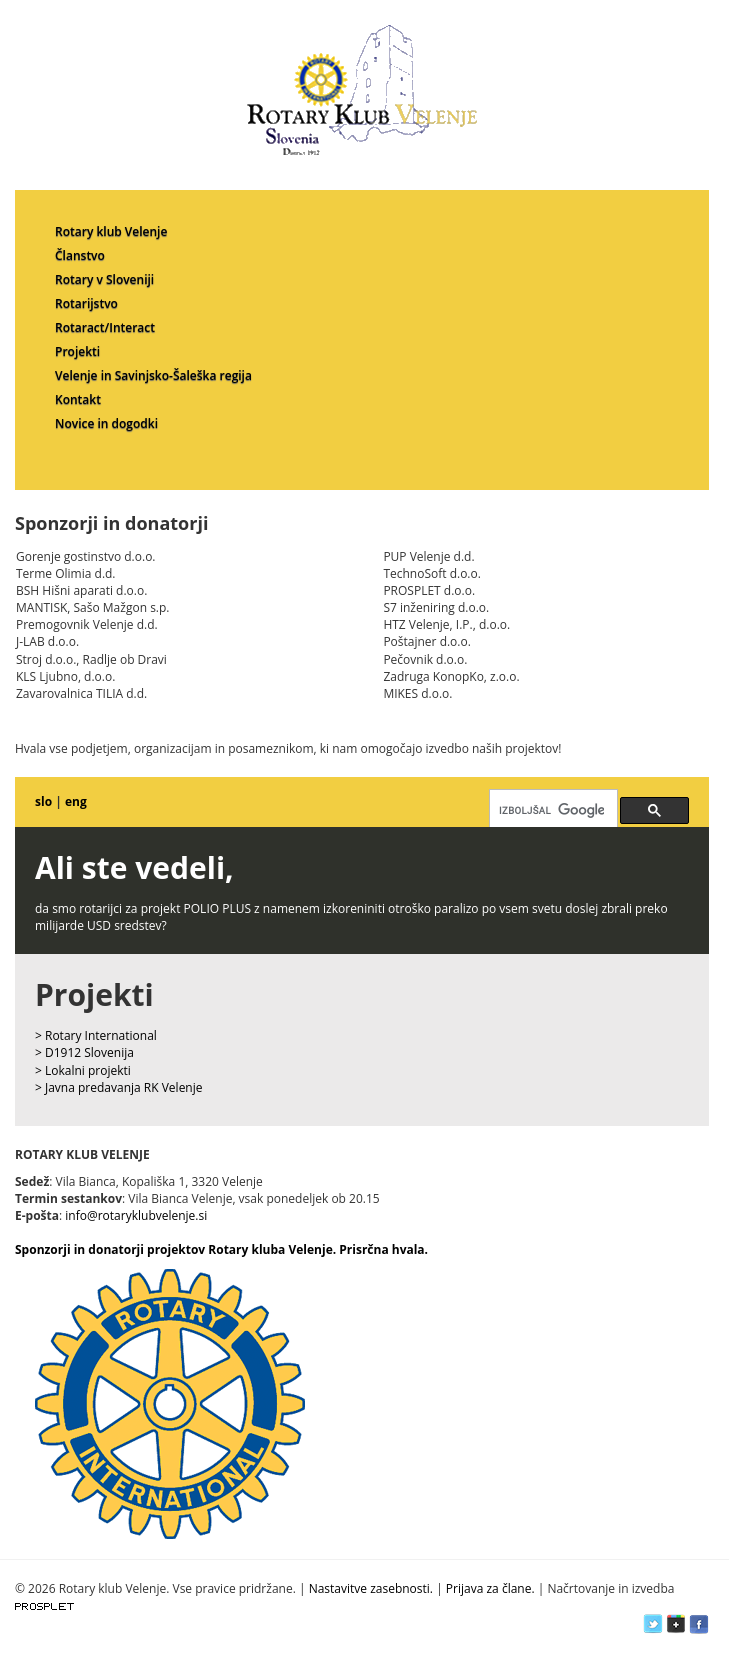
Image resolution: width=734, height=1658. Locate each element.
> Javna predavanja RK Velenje (119, 1087)
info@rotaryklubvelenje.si (136, 1215)
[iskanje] (551, 810)
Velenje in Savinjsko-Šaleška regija (153, 375)
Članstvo (80, 255)
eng (76, 801)
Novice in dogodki (106, 423)
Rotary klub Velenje (111, 231)
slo (43, 801)
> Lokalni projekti (83, 1070)
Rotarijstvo (86, 303)
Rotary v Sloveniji (104, 279)
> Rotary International (96, 1035)
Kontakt (78, 399)
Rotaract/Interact (105, 327)
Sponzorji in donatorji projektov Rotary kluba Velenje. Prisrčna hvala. (221, 1249)
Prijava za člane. (490, 1588)
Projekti (77, 351)
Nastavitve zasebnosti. (371, 1588)
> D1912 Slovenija (84, 1052)
